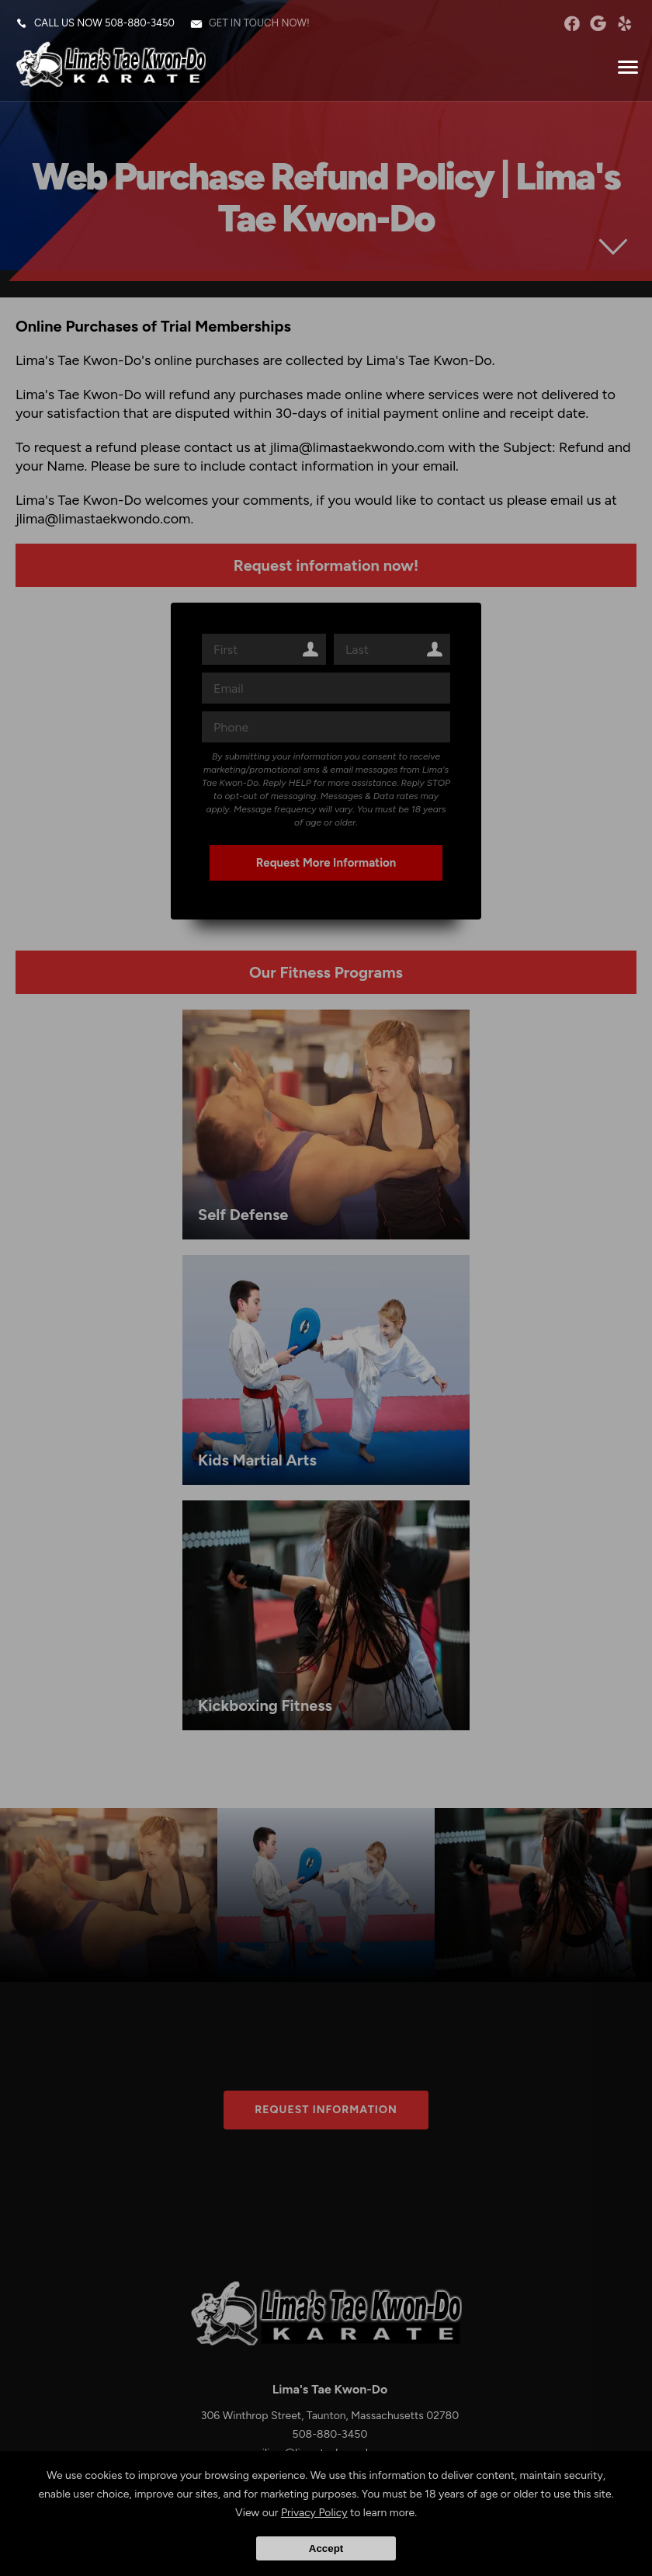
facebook (571, 23)
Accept (326, 2548)
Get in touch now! (259, 23)
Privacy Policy (314, 2512)
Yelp (624, 23)
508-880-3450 (140, 23)
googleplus (598, 23)
